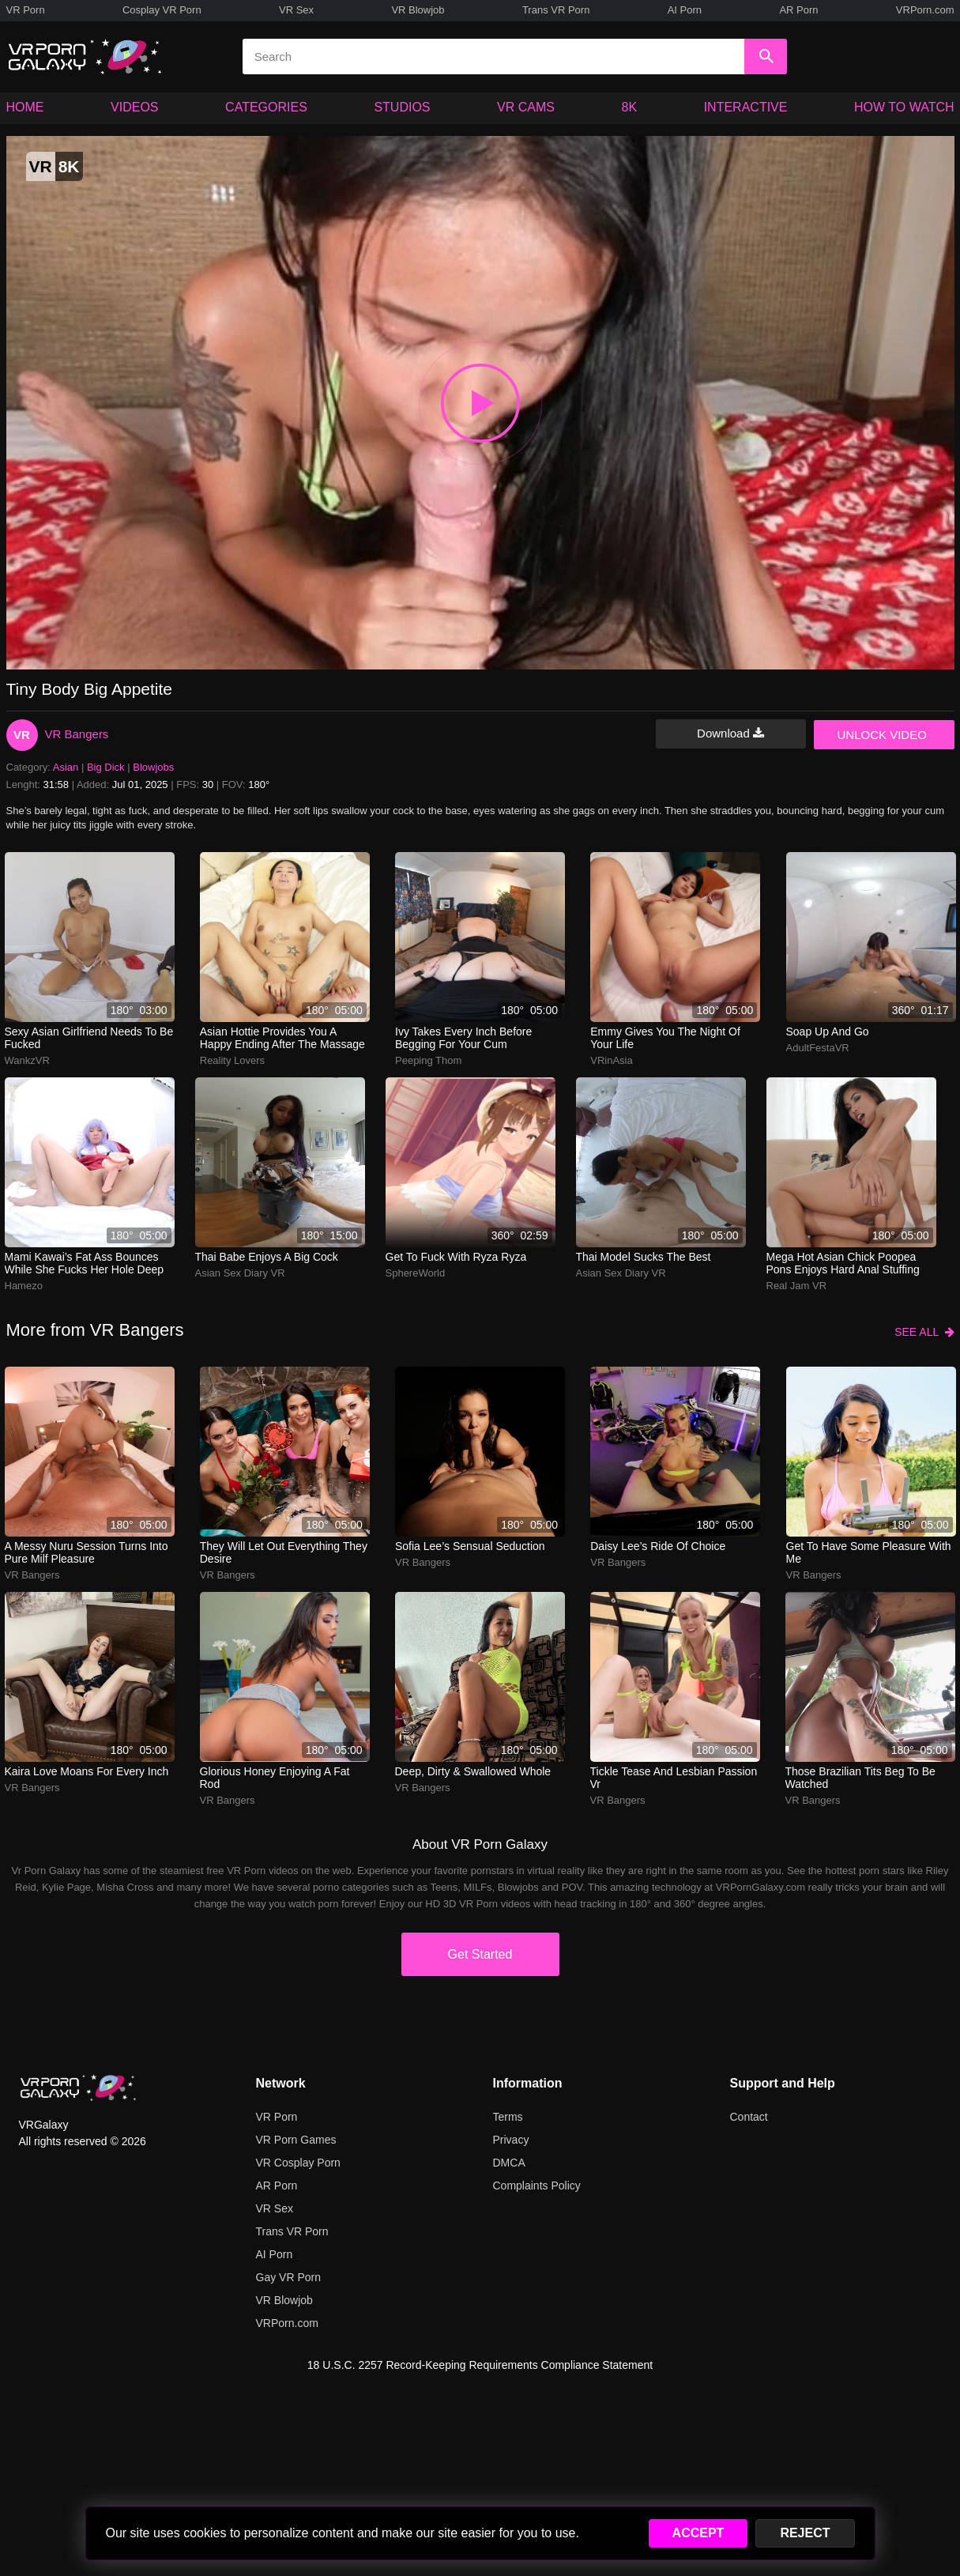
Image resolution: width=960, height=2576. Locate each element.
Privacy (511, 2139)
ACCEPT (698, 2533)
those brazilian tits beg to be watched (860, 1777)
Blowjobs (153, 767)
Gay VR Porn (288, 2277)
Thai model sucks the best (643, 1256)
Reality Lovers (232, 1060)
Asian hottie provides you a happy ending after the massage (282, 1037)
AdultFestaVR (817, 1048)
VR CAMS (526, 107)
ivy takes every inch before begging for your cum (463, 1037)
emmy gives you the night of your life (665, 1037)
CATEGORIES (266, 107)
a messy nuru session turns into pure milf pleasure (86, 1552)
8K (630, 107)
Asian (66, 767)
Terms (508, 2116)
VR (21, 734)
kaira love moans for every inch (87, 1771)
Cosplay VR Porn (161, 10)
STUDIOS (402, 107)
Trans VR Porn (556, 10)
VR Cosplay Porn (298, 2162)
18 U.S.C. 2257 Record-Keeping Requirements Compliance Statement (480, 2365)
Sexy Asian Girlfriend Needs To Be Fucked (89, 1037)
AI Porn (685, 10)
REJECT (805, 2533)
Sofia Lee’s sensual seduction (470, 1546)
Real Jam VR (796, 1286)
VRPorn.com (925, 10)
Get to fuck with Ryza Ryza (456, 1256)
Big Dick (106, 767)
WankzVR (27, 1060)
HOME (25, 107)
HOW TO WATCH (904, 107)
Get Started (480, 1954)
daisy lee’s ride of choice (657, 1546)
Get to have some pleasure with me (868, 1552)
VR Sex (296, 10)
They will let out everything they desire (283, 1552)
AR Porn (798, 10)
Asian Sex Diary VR (240, 1273)
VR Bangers (77, 734)
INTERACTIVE (746, 107)
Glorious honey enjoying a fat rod (275, 1777)
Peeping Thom (428, 1060)
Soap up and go (827, 1031)
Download (730, 733)
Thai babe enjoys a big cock (266, 1256)
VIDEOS (134, 107)
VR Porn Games (296, 2139)
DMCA (509, 2162)
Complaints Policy (537, 2185)
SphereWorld (416, 1273)
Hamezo (24, 1286)
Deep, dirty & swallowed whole (473, 1771)
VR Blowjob (417, 10)
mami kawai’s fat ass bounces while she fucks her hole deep (84, 1263)
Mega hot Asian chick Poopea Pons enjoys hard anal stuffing (843, 1263)
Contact (749, 2116)
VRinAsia (611, 1060)
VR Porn (25, 10)
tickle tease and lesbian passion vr (674, 1777)
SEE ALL (924, 1332)
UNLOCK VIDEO (882, 734)
